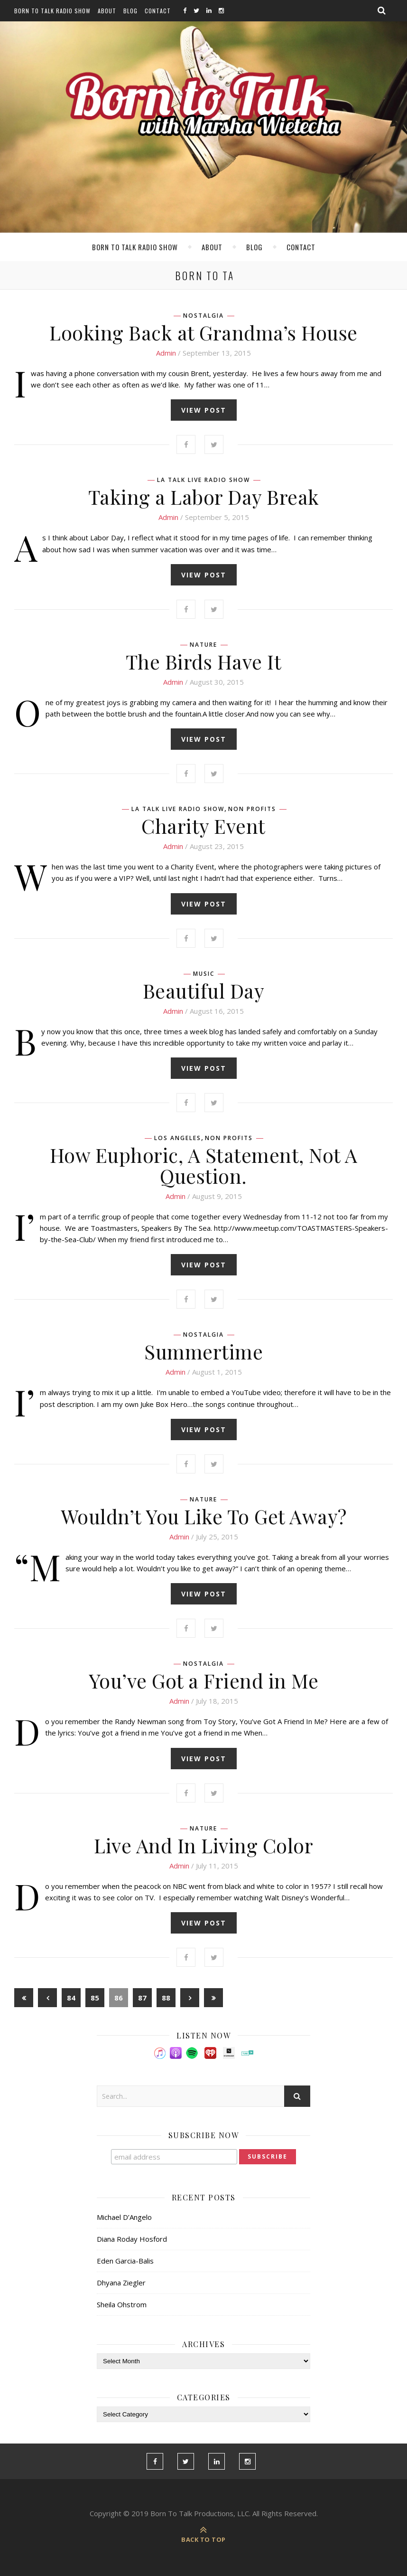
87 (142, 1997)
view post (203, 410)
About (107, 11)
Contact (158, 11)
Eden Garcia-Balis (125, 2260)
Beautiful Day (204, 990)
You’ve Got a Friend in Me (204, 1680)
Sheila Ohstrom (122, 2304)
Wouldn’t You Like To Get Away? (204, 1516)
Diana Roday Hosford (132, 2239)
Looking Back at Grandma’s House (203, 332)
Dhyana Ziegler (121, 2282)
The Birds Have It (204, 661)
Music (203, 974)
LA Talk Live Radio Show (203, 480)
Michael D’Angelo (124, 2217)
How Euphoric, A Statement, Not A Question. (204, 1165)
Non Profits (252, 809)
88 (166, 1997)
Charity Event (203, 826)
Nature (203, 645)
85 (95, 1997)
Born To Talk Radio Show (52, 11)
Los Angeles (177, 1138)
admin (166, 353)
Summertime (203, 1351)
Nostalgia (203, 316)
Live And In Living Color (203, 1845)
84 (71, 1997)
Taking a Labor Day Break (203, 497)
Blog (130, 11)
